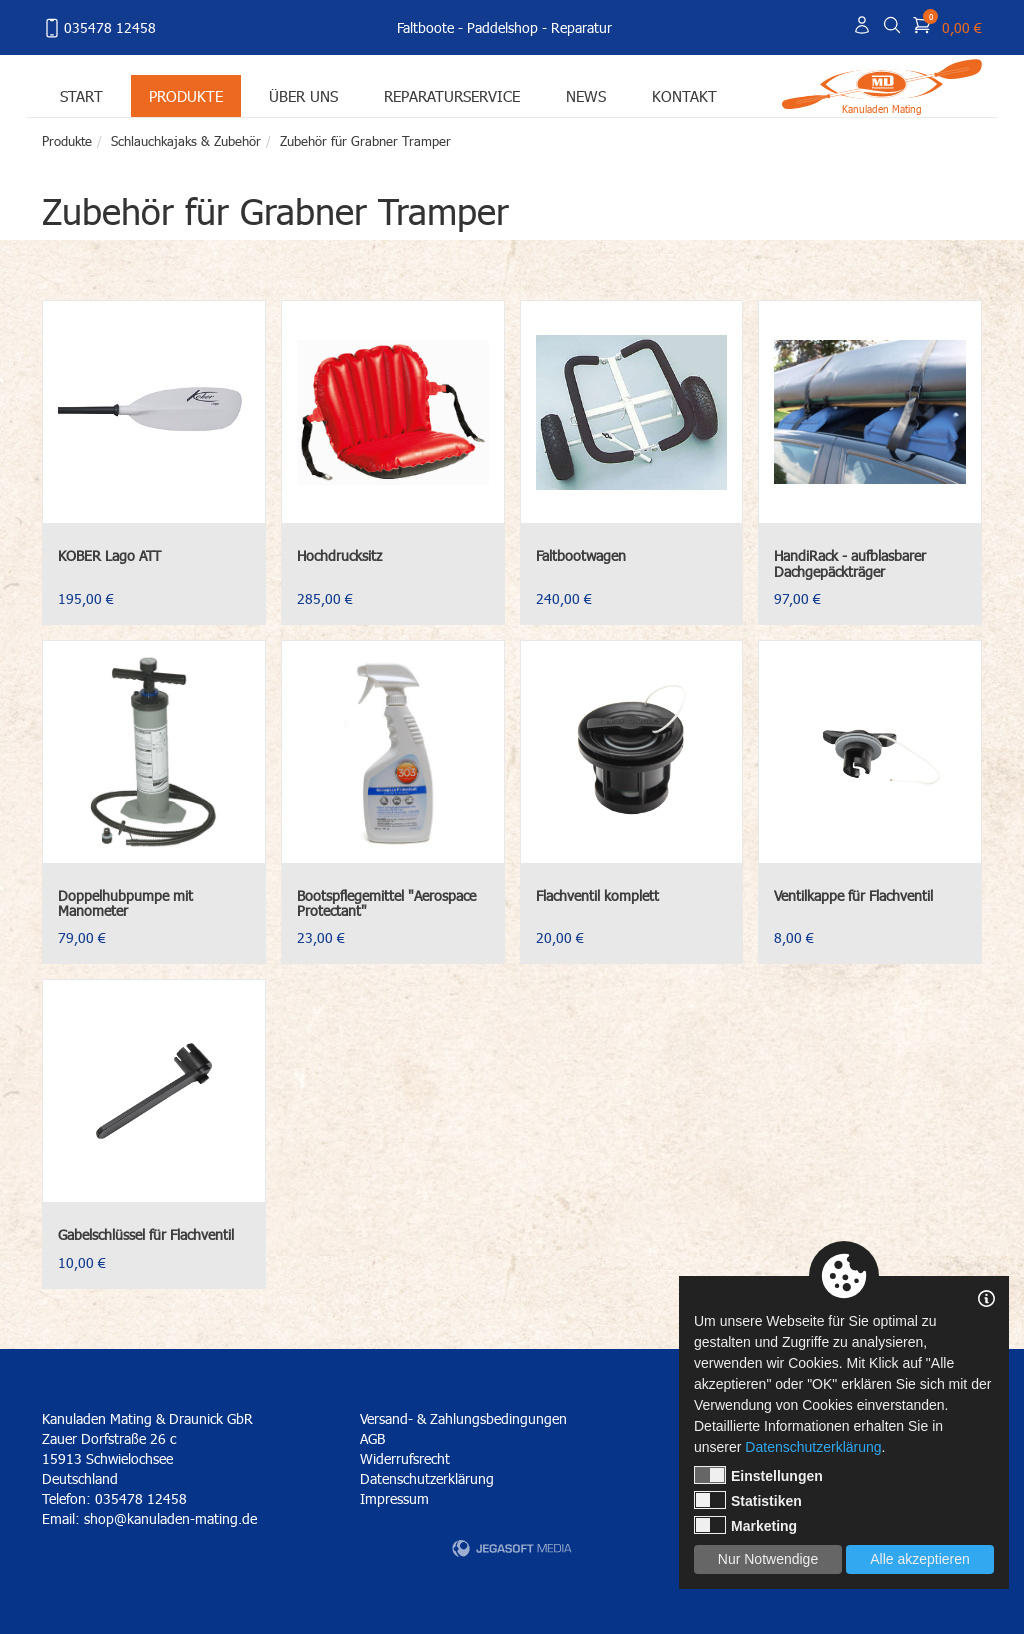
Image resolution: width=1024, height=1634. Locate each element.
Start (81, 95)
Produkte (186, 95)
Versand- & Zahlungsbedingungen (463, 1418)
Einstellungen (758, 1475)
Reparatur (581, 27)
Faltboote (425, 27)
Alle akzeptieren (920, 1559)
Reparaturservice (452, 95)
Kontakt (684, 95)
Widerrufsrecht (405, 1458)
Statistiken (748, 1500)
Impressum (394, 1498)
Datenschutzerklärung (427, 1478)
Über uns (303, 95)
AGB (372, 1438)
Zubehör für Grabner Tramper (365, 141)
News (586, 95)
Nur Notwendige (768, 1559)
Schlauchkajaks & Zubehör (186, 141)
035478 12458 (99, 28)
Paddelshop (502, 27)
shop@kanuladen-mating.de (170, 1518)
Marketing (745, 1525)
